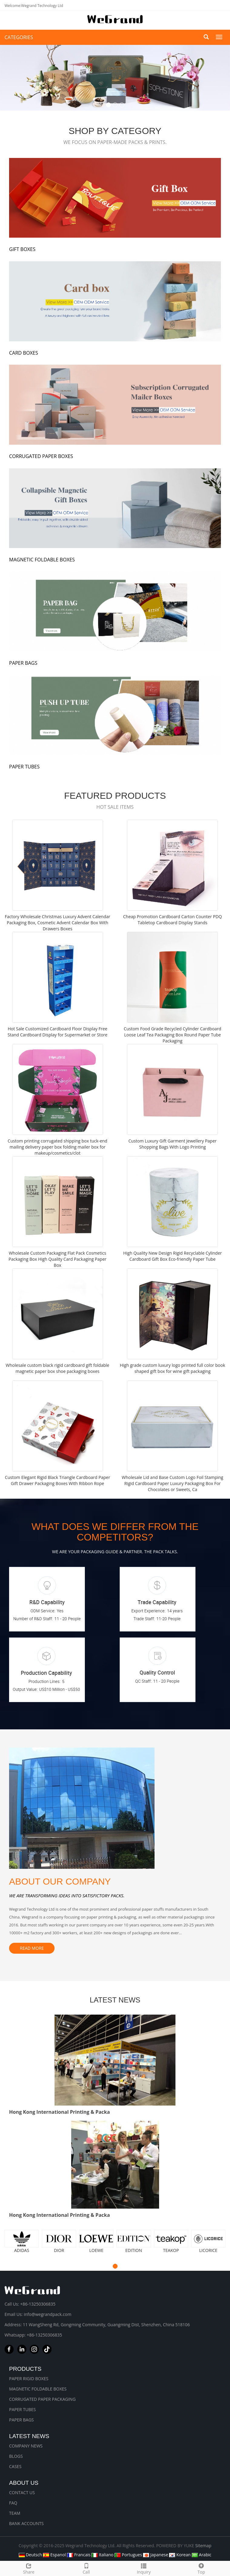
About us (23, 2483)
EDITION (133, 2250)
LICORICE (208, 2250)
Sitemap (203, 2545)
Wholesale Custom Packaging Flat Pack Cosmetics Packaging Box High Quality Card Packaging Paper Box (57, 1259)
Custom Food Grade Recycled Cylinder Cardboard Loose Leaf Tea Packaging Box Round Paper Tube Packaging (172, 1035)
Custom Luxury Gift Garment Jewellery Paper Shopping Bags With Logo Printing (172, 1144)
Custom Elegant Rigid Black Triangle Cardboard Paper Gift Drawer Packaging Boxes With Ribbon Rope (57, 1480)
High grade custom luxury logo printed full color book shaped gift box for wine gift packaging (172, 1368)
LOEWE (96, 2250)
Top (201, 2568)
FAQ (13, 2503)
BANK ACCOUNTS (26, 2523)
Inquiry (144, 2568)
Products (25, 2369)
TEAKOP (171, 2250)
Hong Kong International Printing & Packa (59, 2112)
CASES (15, 2466)
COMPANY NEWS (26, 2446)
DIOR (59, 2250)
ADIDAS (21, 2250)
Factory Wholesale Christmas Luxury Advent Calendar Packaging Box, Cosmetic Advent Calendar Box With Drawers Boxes (57, 923)
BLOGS (16, 2456)
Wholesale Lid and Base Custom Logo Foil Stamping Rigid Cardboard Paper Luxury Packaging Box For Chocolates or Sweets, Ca (172, 1483)
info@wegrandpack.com (47, 2314)
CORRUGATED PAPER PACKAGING (42, 2399)
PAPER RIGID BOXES (28, 2378)
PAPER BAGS (21, 2420)
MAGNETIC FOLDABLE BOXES (38, 2389)
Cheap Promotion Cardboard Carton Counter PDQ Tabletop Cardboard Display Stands (172, 919)
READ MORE (32, 1948)
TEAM (14, 2513)
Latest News (29, 2436)
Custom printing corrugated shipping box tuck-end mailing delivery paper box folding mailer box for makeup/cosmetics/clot (57, 1147)
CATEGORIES (19, 37)
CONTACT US (22, 2492)
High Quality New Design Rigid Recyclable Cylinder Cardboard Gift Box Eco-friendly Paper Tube (172, 1256)
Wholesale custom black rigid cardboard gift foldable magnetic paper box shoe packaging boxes (57, 1368)
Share (29, 2568)
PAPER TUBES (22, 2409)
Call (86, 2568)
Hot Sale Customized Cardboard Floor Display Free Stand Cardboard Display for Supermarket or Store (57, 1032)
